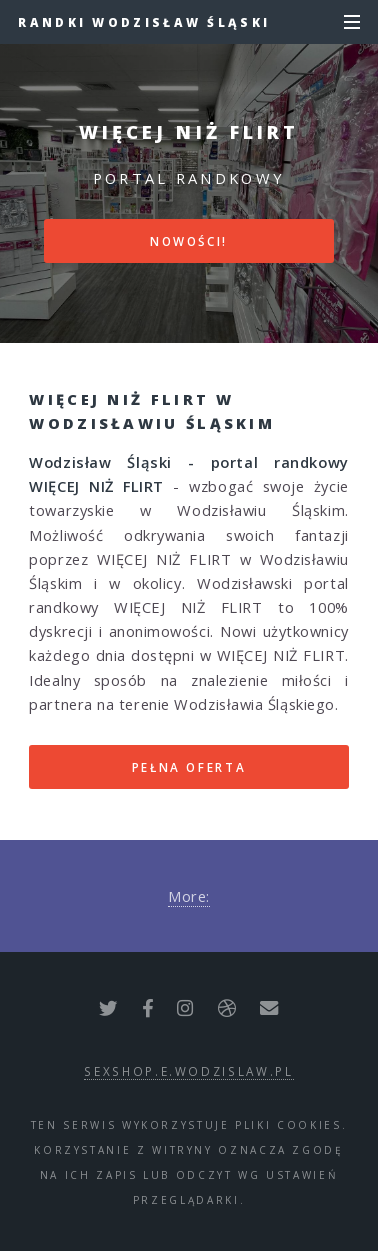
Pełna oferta (189, 767)
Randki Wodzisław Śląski (144, 22)
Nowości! (189, 241)
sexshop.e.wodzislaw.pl (188, 1071)
